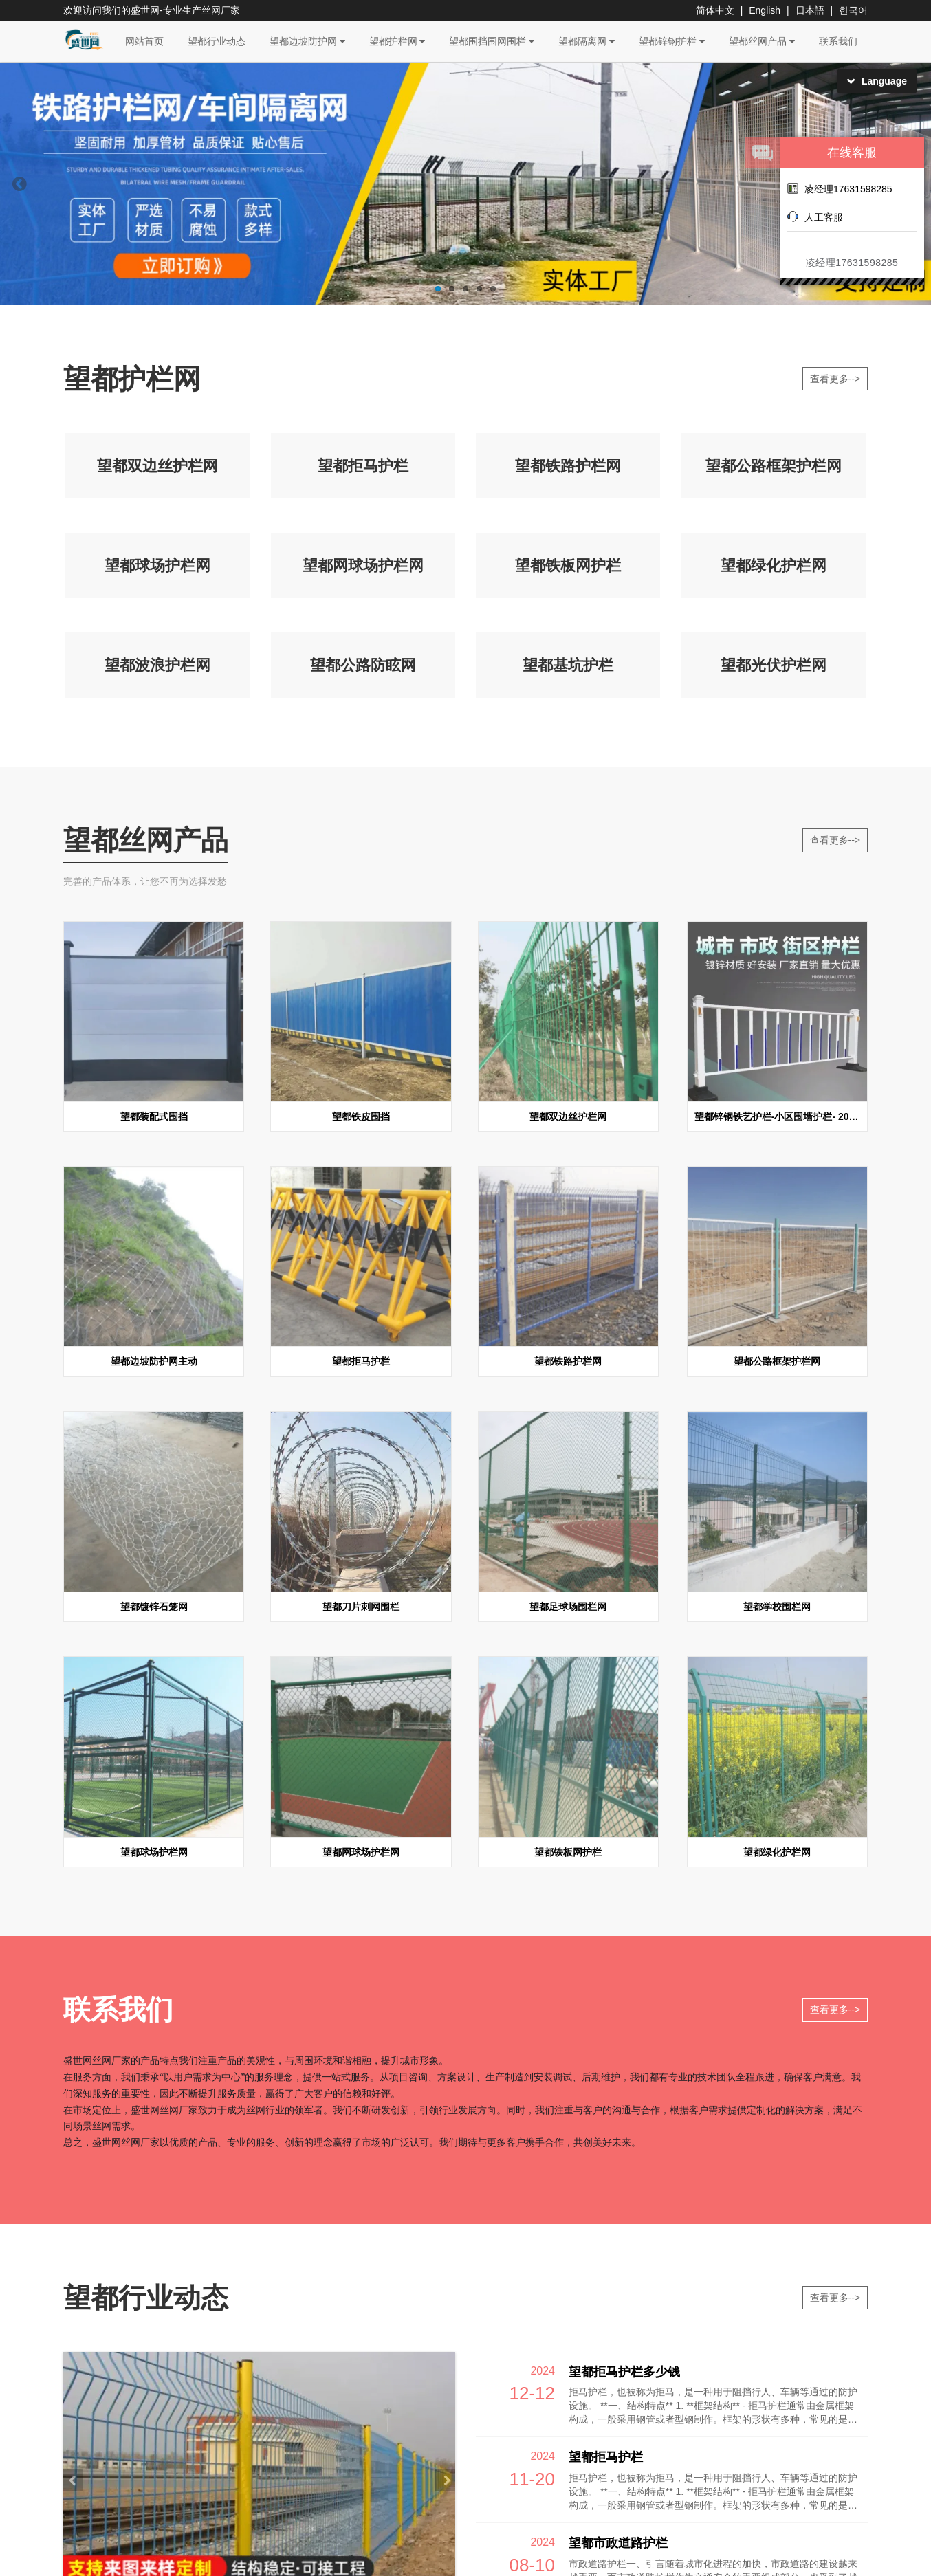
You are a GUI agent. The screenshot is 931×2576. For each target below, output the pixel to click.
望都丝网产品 (762, 41)
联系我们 (838, 41)
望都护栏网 (397, 41)
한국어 (853, 10)
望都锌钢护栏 (672, 41)
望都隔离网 (586, 41)
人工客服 (815, 216)
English (764, 10)
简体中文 (715, 10)
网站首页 (144, 41)
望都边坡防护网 (307, 41)
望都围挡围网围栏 (491, 41)
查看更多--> (835, 378)
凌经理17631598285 (839, 188)
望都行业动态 (216, 41)
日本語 (810, 10)
